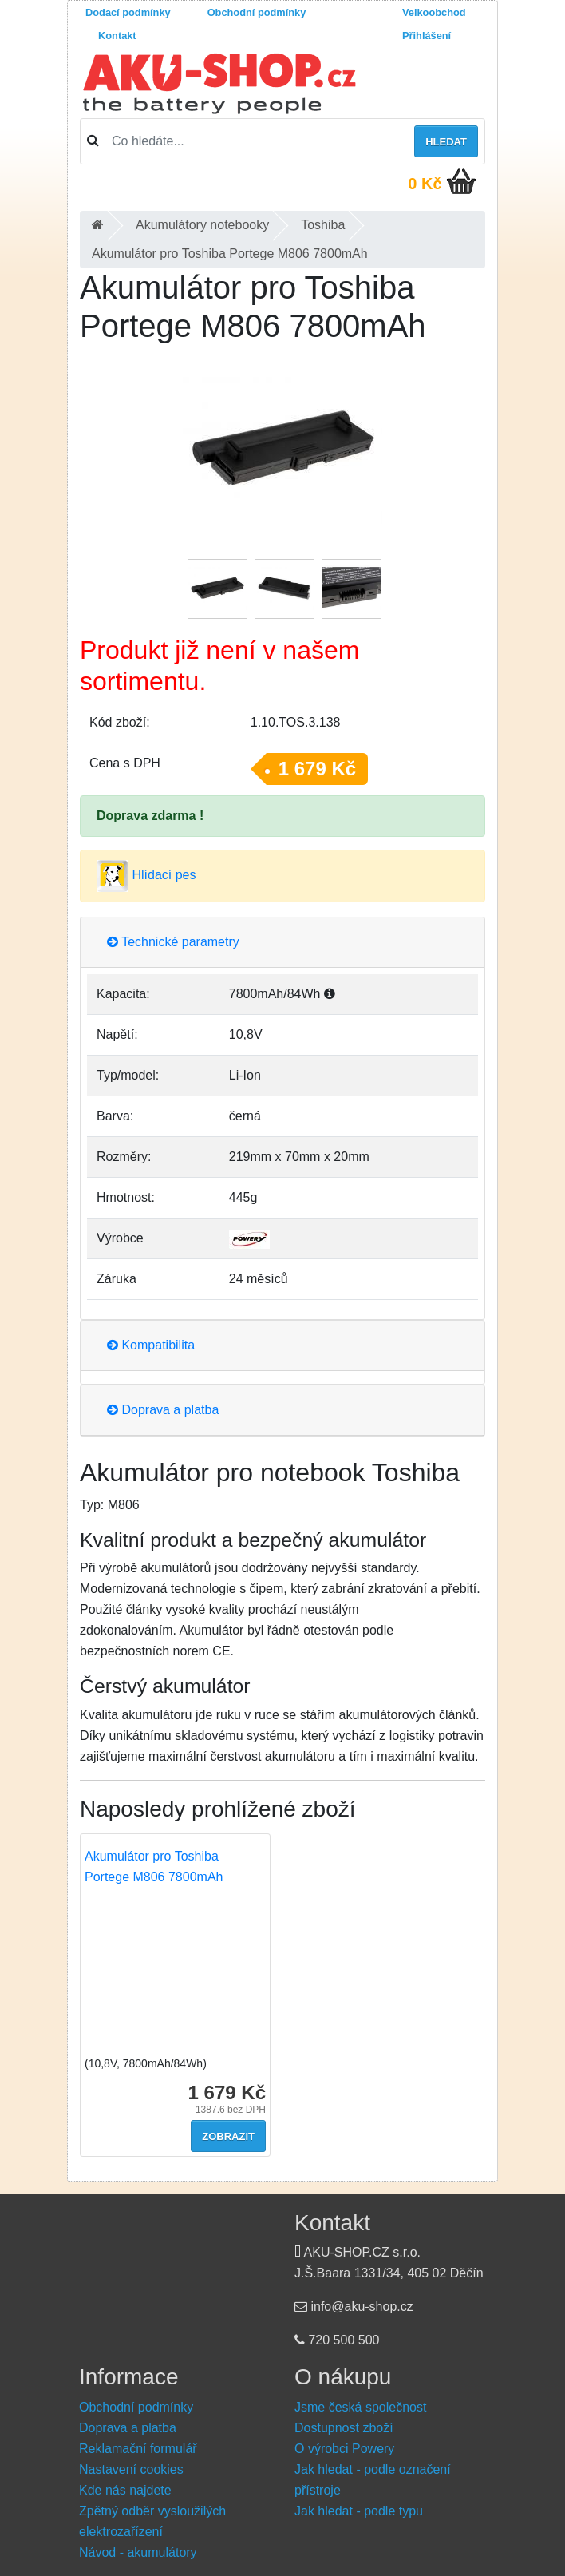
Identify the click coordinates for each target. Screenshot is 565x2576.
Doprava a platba (163, 1410)
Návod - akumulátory (138, 2552)
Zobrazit (228, 2136)
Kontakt (117, 36)
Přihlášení (426, 36)
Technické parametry (173, 942)
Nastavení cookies (131, 2469)
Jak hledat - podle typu (358, 2511)
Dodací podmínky (128, 12)
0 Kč (424, 183)
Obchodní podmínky (256, 12)
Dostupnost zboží (343, 2428)
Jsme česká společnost (360, 2407)
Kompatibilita (151, 1345)
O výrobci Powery (344, 2448)
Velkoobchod (434, 12)
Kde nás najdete (125, 2490)
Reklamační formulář (138, 2448)
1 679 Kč (317, 768)
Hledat (446, 142)
